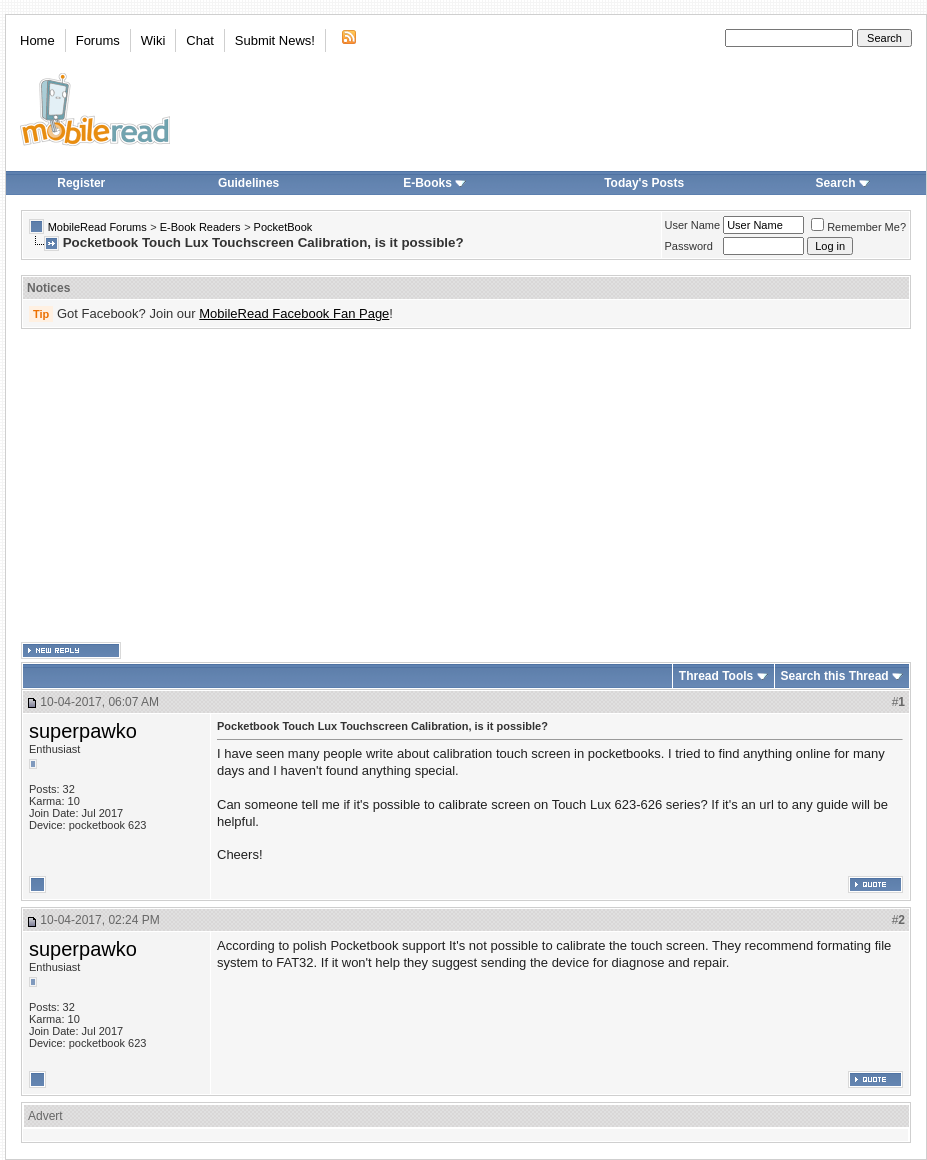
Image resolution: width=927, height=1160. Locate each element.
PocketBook (283, 227)
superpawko (83, 731)
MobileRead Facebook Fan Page (294, 313)
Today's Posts (644, 183)
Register (81, 183)
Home (37, 40)
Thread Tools (716, 676)
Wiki (153, 40)
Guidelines (248, 183)
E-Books (434, 183)
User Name (693, 225)
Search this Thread (835, 676)
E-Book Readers (200, 227)
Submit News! (275, 40)
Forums (98, 40)
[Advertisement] (390, 486)
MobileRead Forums (97, 227)
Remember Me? (858, 227)
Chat (199, 40)
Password (689, 246)
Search (843, 183)
